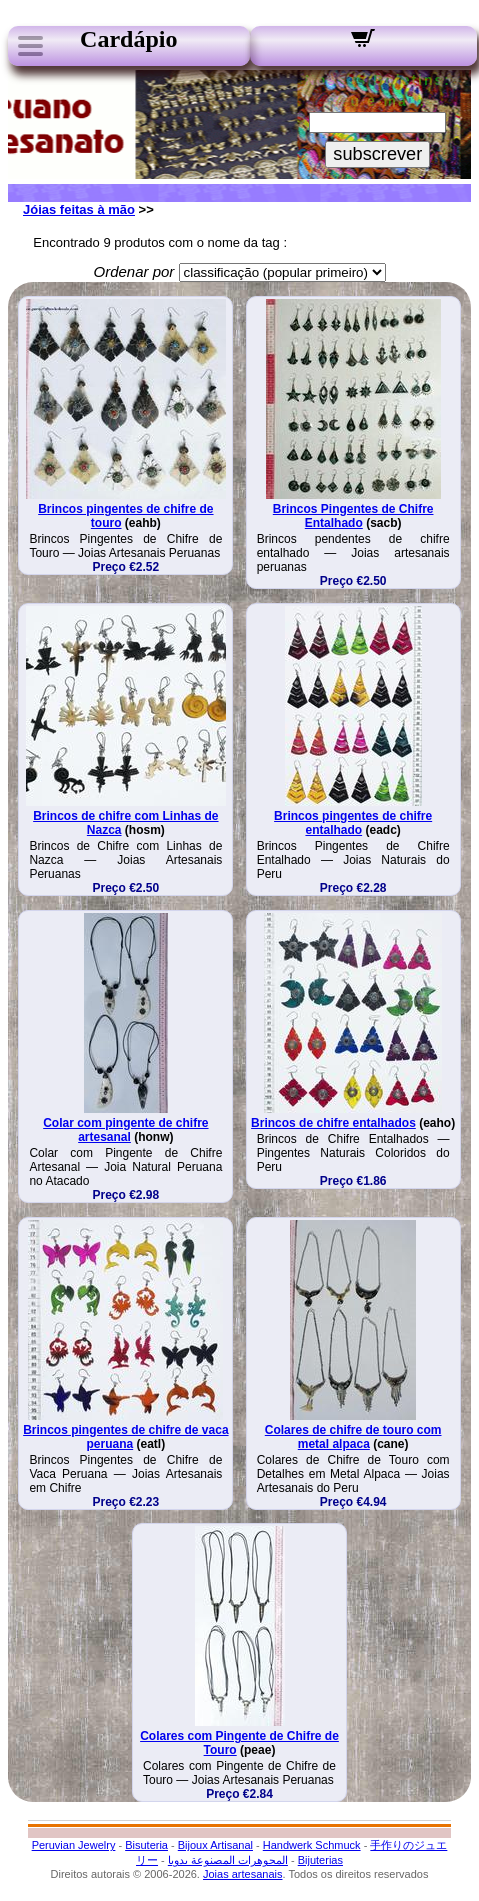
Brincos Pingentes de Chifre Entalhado (353, 516)
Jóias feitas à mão (79, 209)
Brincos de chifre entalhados (333, 1123)
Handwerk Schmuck (312, 1845)
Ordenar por (133, 271)
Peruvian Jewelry (74, 1845)
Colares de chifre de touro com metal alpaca (353, 1437)
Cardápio (128, 39)
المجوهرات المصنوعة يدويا (228, 1860)
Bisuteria (146, 1845)
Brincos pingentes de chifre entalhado (353, 823)
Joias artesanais (243, 1874)
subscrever (377, 154)
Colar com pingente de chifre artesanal (125, 1130)
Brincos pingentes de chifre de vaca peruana (125, 1437)
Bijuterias (320, 1860)
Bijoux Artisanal (215, 1845)
